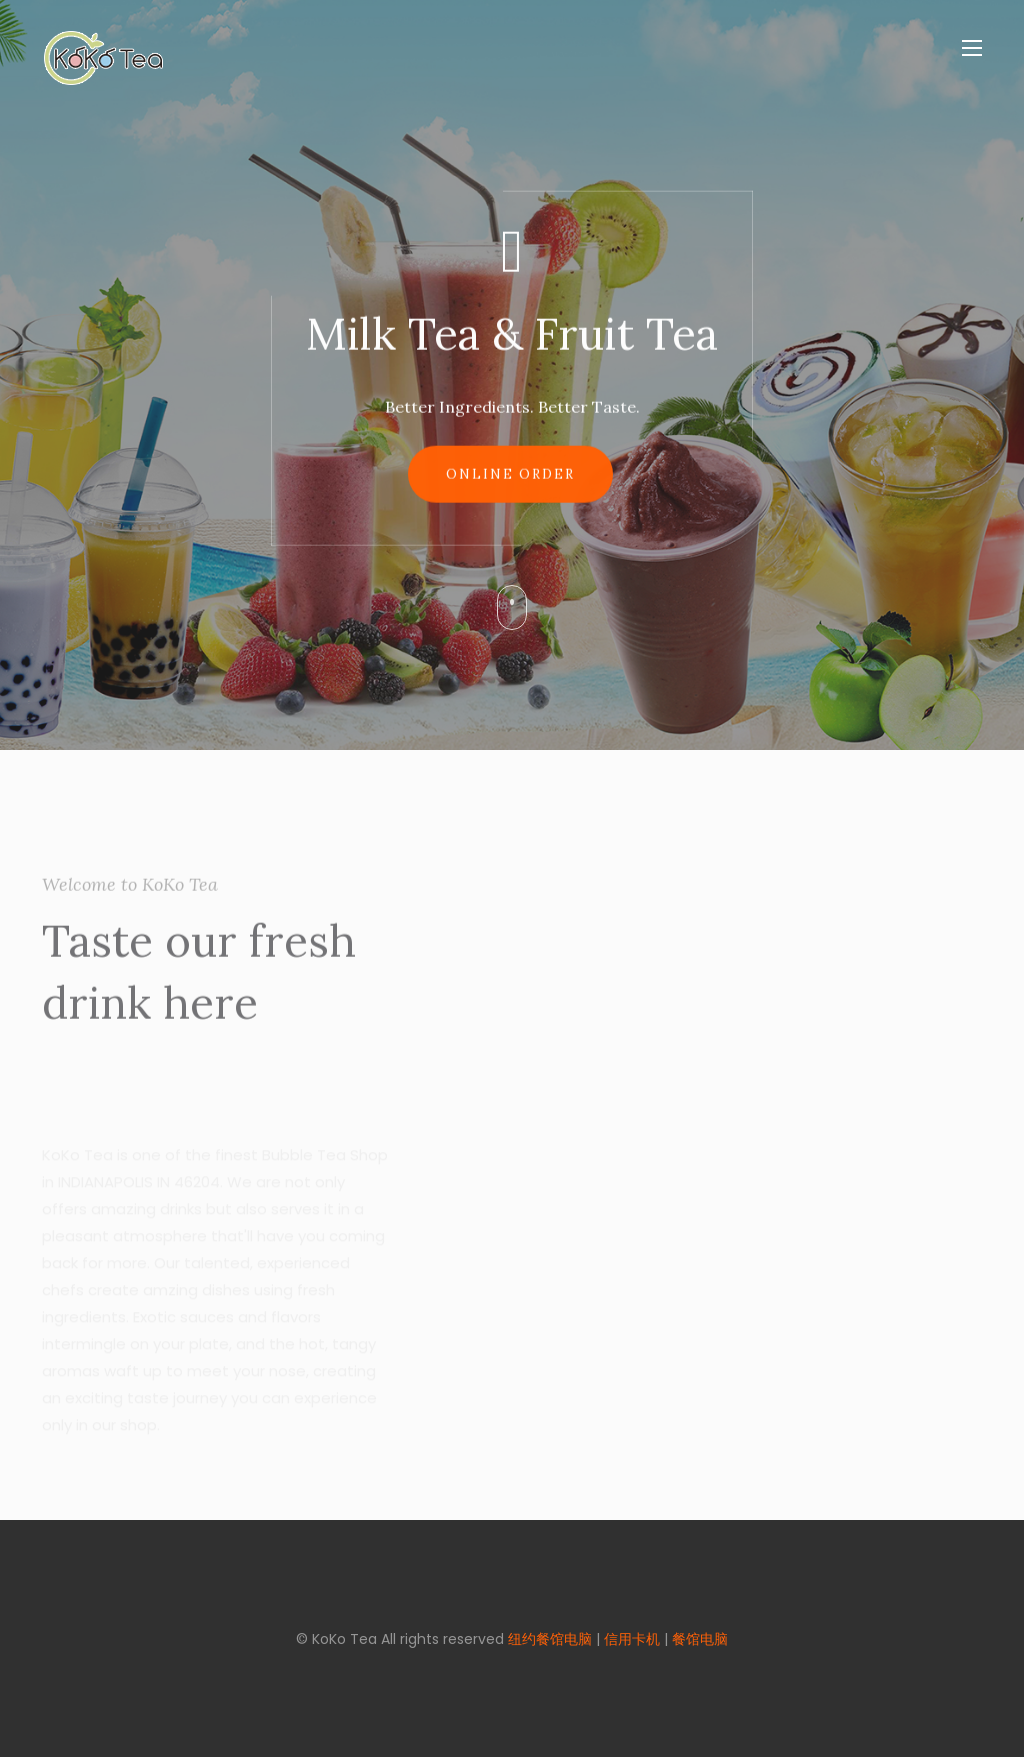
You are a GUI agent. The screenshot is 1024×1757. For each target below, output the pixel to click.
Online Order (510, 479)
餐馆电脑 (700, 1639)
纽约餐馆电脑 (550, 1639)
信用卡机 (632, 1639)
